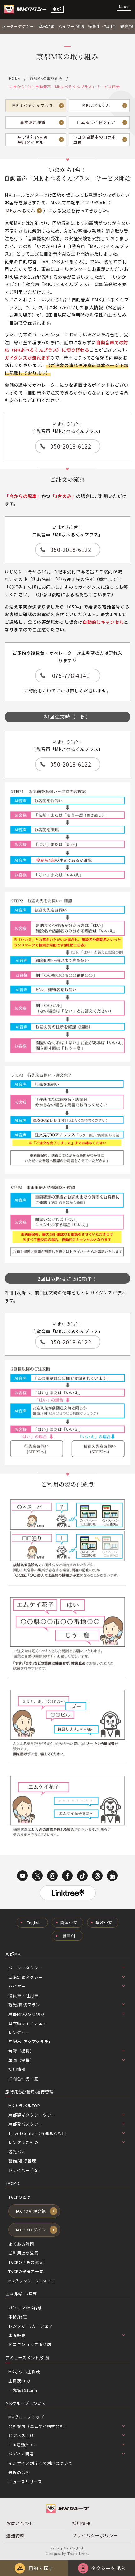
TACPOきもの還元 (25, 2262)
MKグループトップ (26, 2417)
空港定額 (46, 26)
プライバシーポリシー (95, 2535)
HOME (14, 78)
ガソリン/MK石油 (25, 2307)
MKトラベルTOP (24, 2105)
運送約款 (15, 2535)
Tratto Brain (77, 2553)
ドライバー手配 (23, 2170)
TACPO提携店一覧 (25, 2271)
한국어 (68, 1935)
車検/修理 (17, 2317)
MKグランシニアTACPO (31, 2281)
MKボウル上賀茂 (24, 2372)
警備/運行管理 (22, 2161)
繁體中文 (104, 1922)
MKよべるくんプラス (32, 105)
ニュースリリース (25, 2481)
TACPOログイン (30, 2230)
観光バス (17, 2152)
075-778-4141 (70, 675)
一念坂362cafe (23, 2390)
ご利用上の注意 (23, 2253)
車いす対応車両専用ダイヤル (33, 139)
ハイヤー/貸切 (71, 26)
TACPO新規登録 (30, 2211)
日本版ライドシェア (96, 122)
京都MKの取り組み (46, 78)
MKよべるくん (96, 105)
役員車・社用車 (102, 26)
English (34, 1922)
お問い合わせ (20, 2523)
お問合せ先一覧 (23, 2079)
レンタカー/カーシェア (30, 2326)
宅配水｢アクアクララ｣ (29, 2041)
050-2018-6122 (70, 446)
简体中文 (68, 1922)
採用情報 (17, 2069)
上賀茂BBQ (19, 2381)
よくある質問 (21, 2244)
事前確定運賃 (33, 122)
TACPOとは (19, 2197)
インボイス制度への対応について (40, 2463)
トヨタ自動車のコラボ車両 (94, 139)
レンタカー (19, 2032)
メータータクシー (18, 26)
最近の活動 (19, 2472)
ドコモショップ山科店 (29, 2344)
